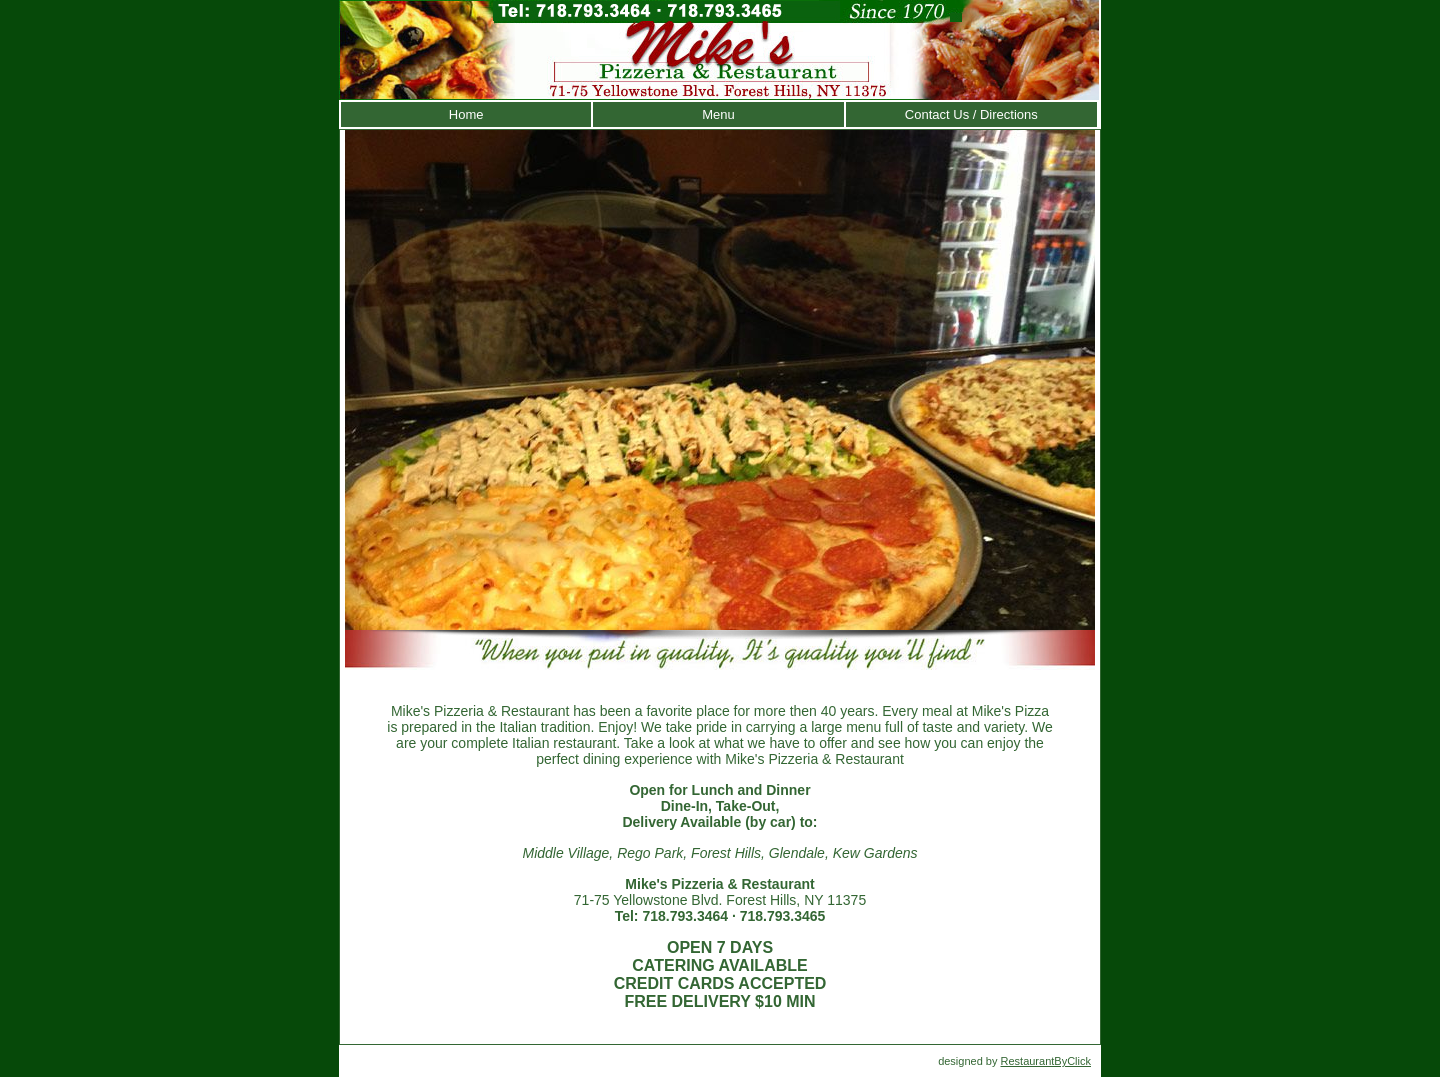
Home (466, 114)
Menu (718, 114)
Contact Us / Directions (971, 114)
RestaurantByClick (1046, 1061)
